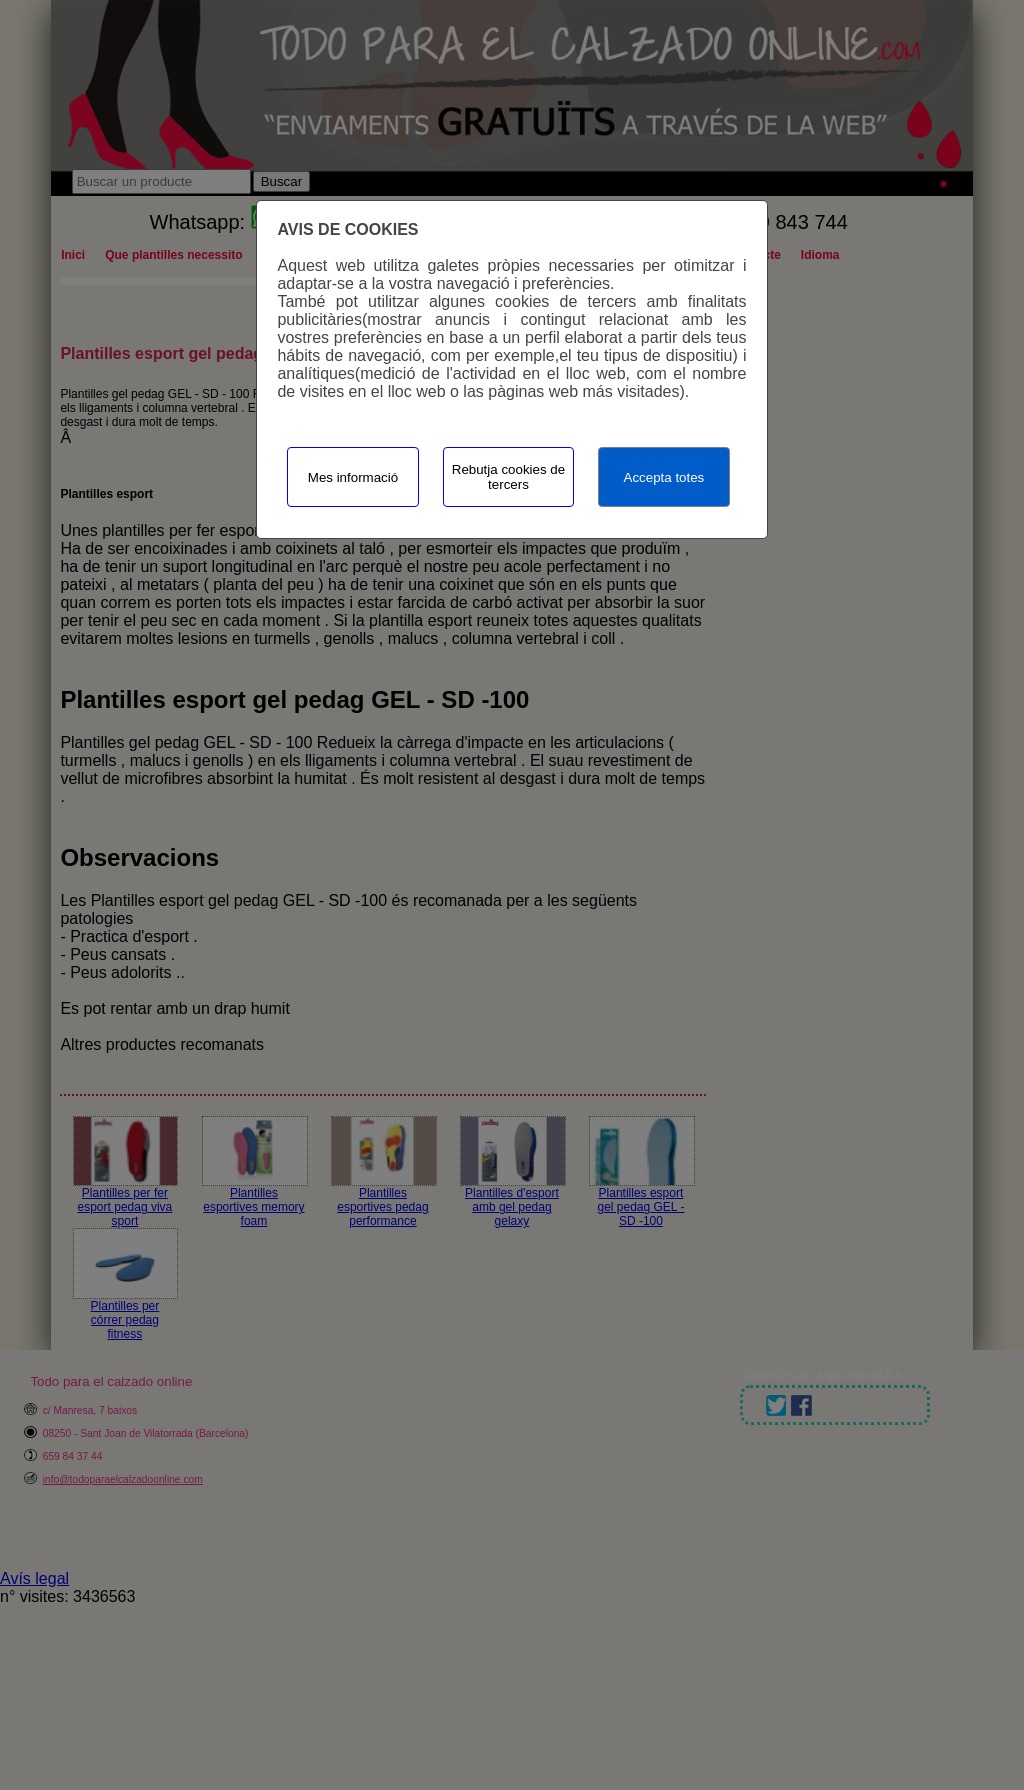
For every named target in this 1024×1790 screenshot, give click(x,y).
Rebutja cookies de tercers (508, 477)
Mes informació (353, 477)
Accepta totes (664, 477)
